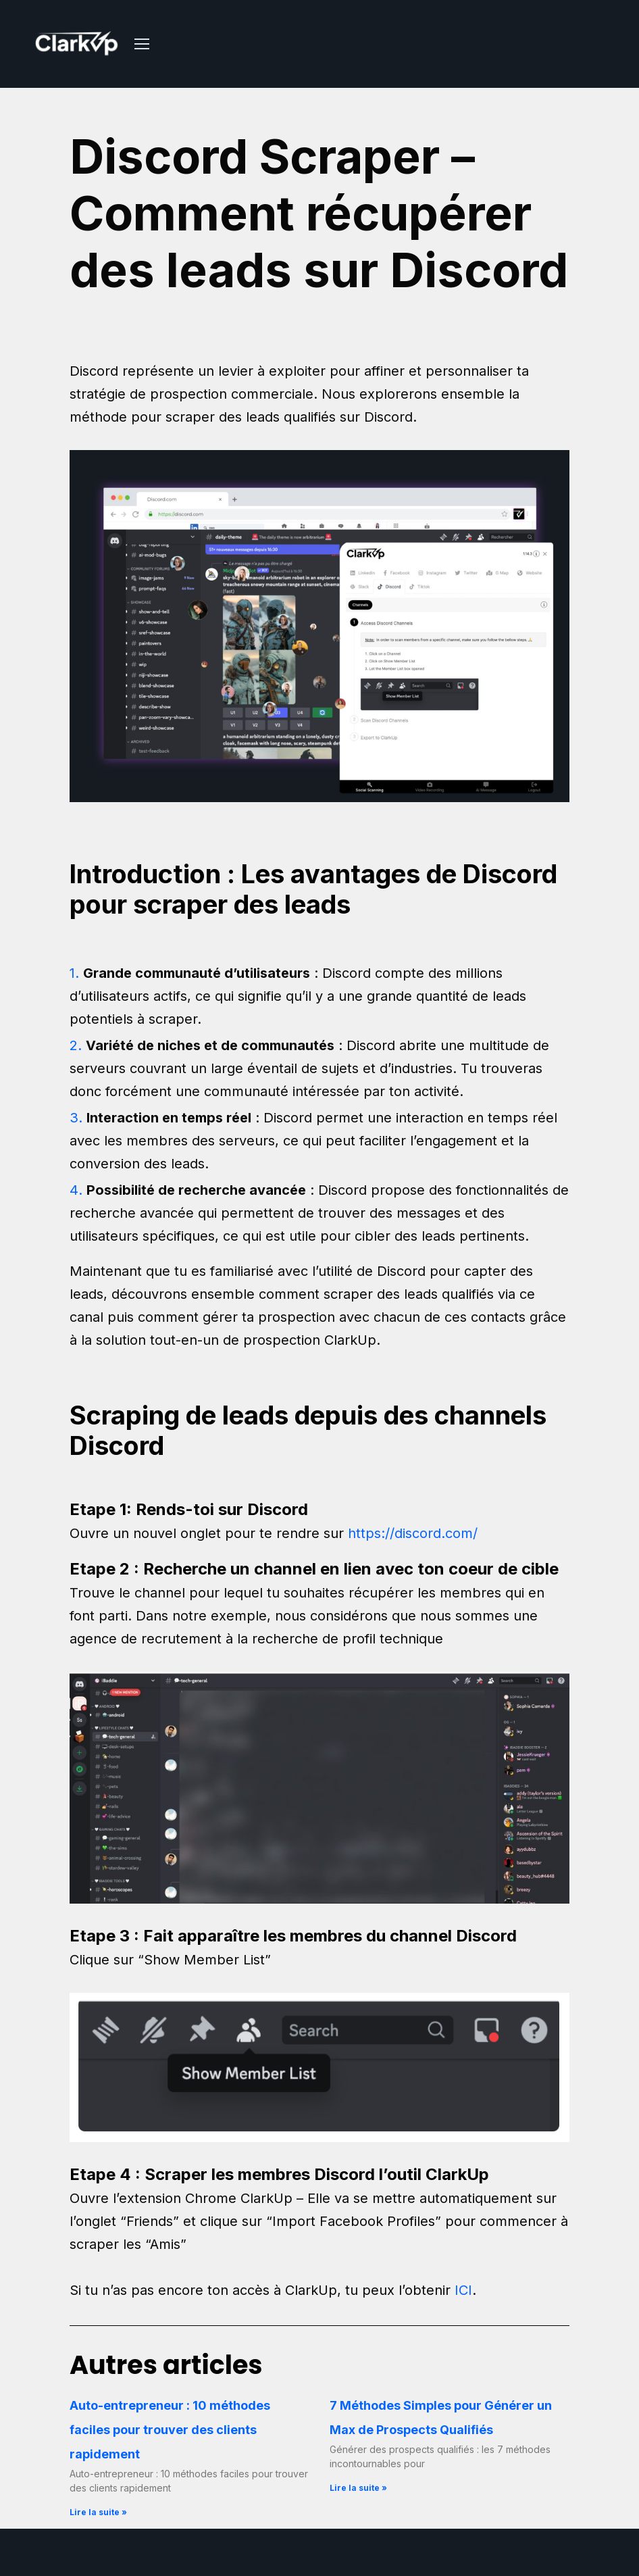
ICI (463, 2290)
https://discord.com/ (413, 1533)
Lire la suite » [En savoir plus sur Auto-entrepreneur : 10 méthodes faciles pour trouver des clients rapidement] (98, 2512)
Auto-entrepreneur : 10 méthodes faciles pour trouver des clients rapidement (170, 2429)
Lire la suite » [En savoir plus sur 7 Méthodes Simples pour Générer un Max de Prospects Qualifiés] (358, 2488)
